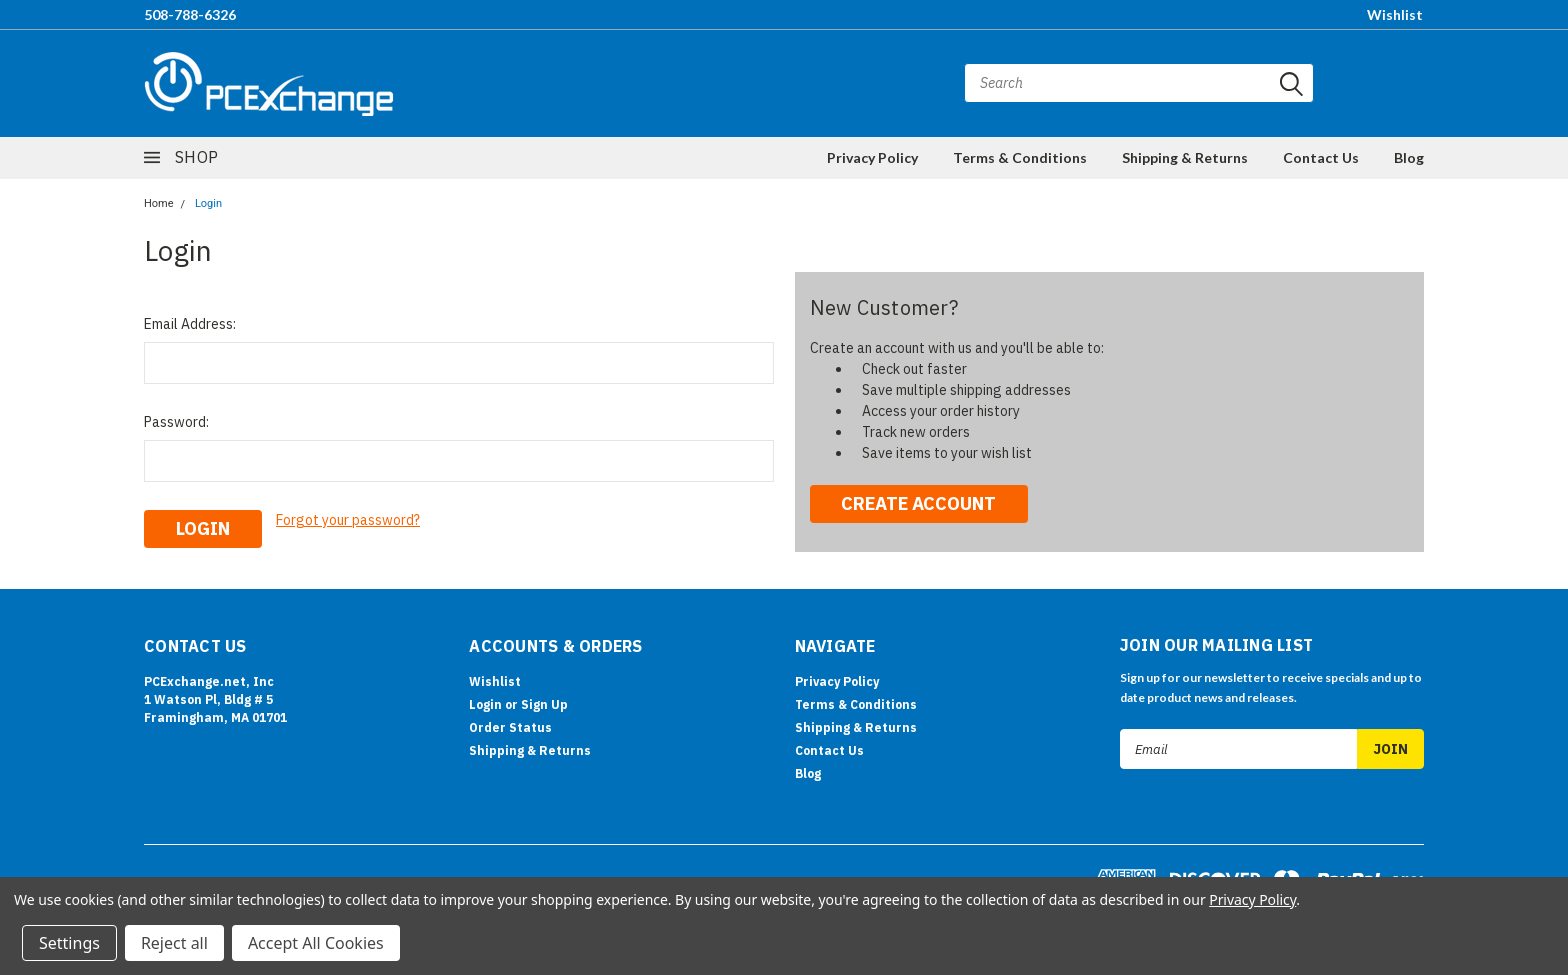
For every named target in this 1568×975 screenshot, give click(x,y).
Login (208, 203)
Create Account (918, 503)
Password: (176, 422)
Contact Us (1321, 157)
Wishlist (1395, 14)
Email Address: (190, 324)
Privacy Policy (872, 157)
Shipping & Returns (1185, 157)
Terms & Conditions (1020, 157)
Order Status (510, 727)
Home (159, 203)
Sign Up (544, 704)
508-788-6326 (190, 14)
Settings (69, 943)
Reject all (174, 943)
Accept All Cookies (316, 943)
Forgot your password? (348, 520)
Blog (1409, 157)
